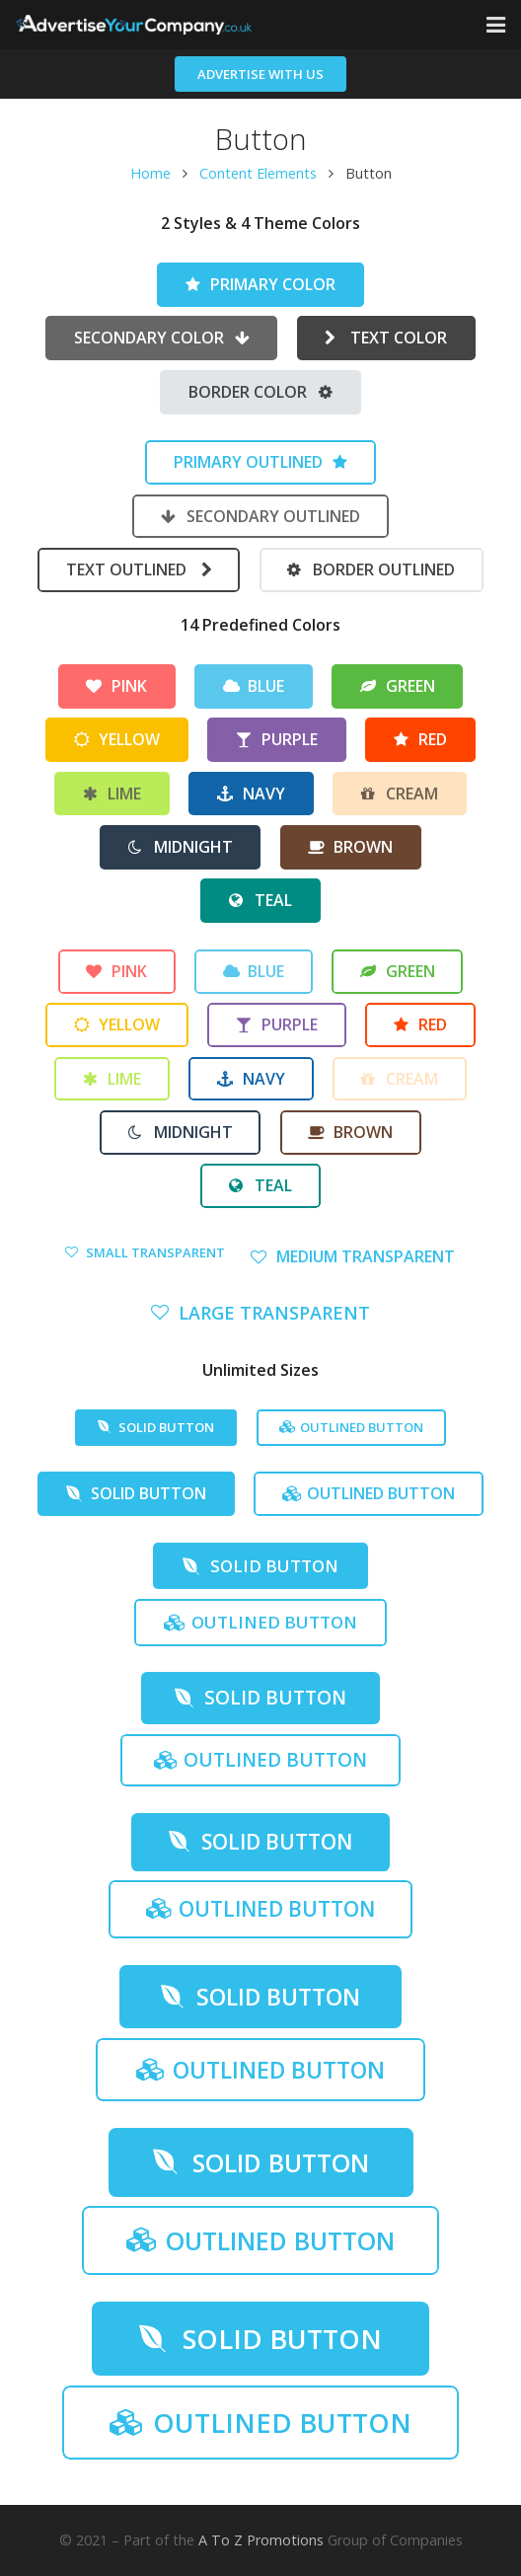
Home (150, 173)
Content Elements (258, 173)
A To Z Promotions (261, 2540)
